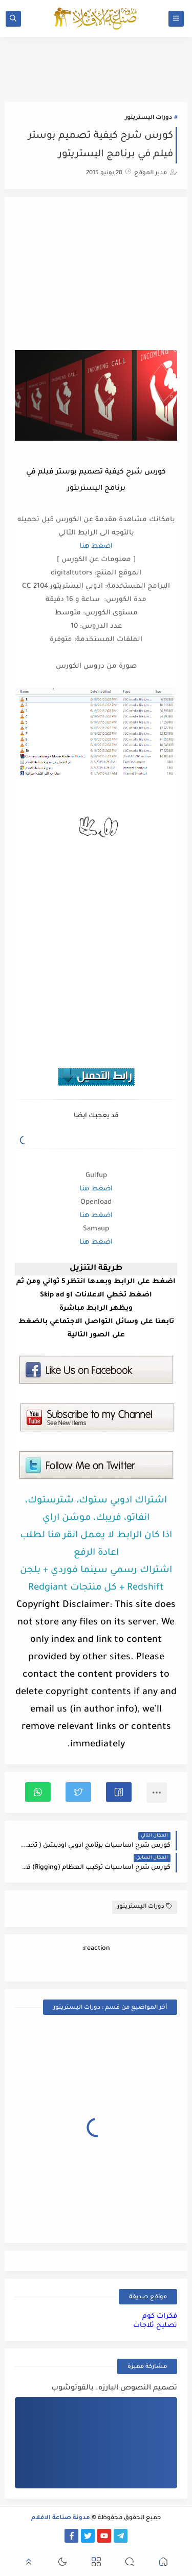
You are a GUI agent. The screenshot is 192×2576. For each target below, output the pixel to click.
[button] (119, 1792)
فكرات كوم (159, 2316)
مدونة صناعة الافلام (60, 2518)
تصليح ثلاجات (155, 2326)
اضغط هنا (96, 546)
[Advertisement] (96, 274)
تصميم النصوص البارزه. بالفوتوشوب (114, 2388)
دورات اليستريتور (148, 118)
